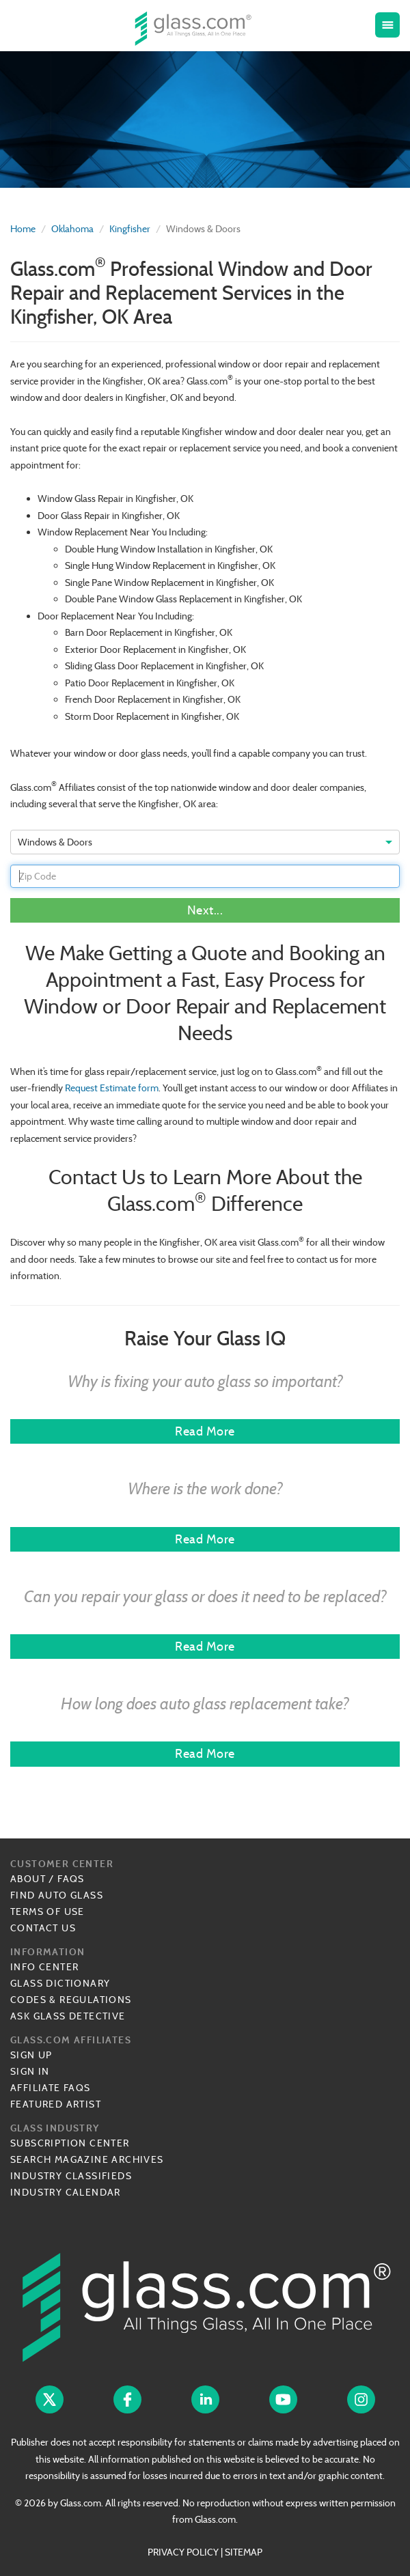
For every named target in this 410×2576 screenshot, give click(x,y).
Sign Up (31, 2055)
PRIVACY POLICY (183, 2552)
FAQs (71, 1879)
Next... (205, 910)
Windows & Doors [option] (55, 842)
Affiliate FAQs (50, 2088)
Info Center (44, 1967)
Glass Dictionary (60, 1983)
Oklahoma (72, 229)
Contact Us (43, 1928)
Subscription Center (70, 2143)
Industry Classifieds (71, 2176)
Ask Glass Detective (68, 2016)
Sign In (30, 2071)
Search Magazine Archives (87, 2159)
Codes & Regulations (71, 1999)
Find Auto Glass (56, 1895)
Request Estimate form (112, 1088)
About (28, 1879)
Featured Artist (55, 2104)
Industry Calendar (65, 2192)
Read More (205, 1431)
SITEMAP (243, 2552)
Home (23, 229)
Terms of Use (47, 1911)
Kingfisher (129, 229)
